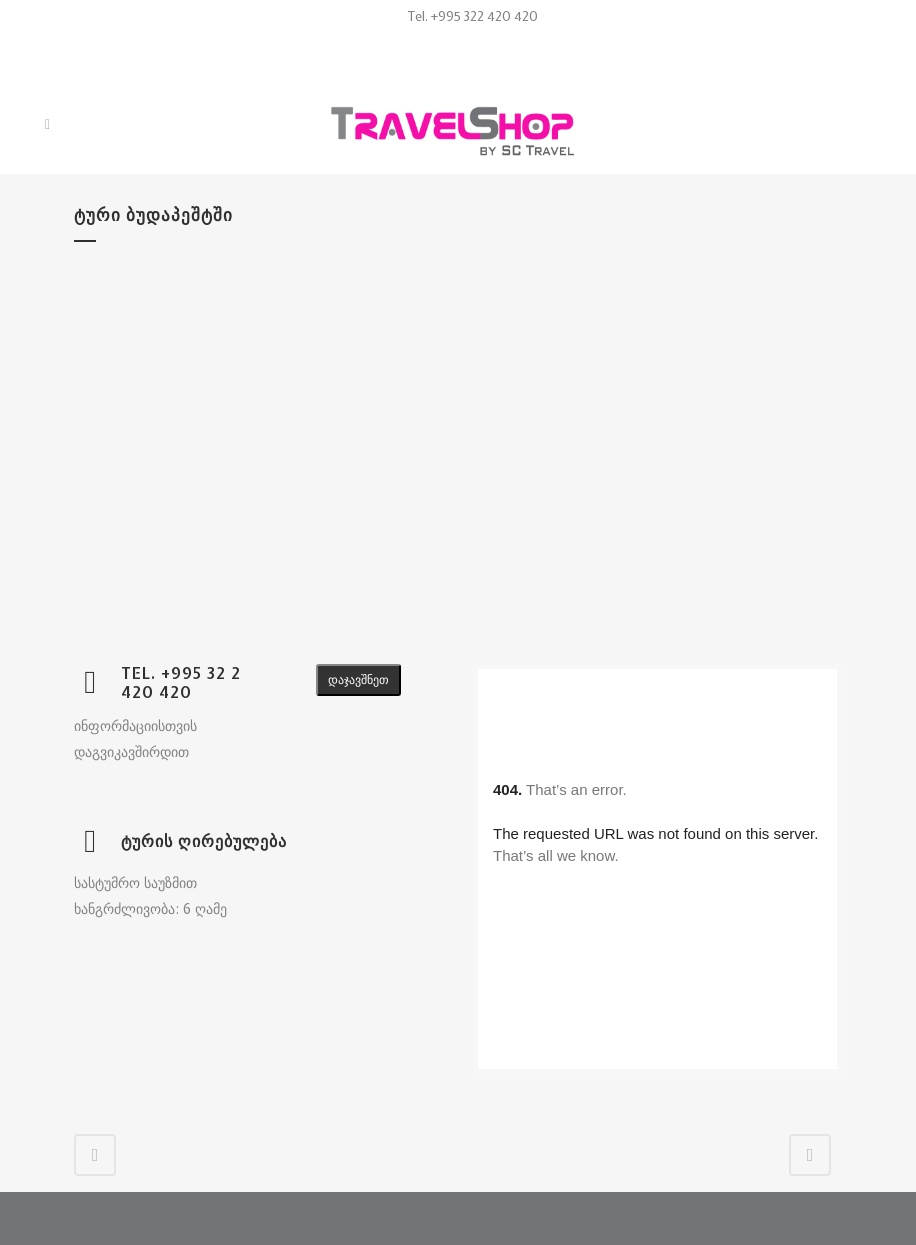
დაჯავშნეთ (358, 680)
